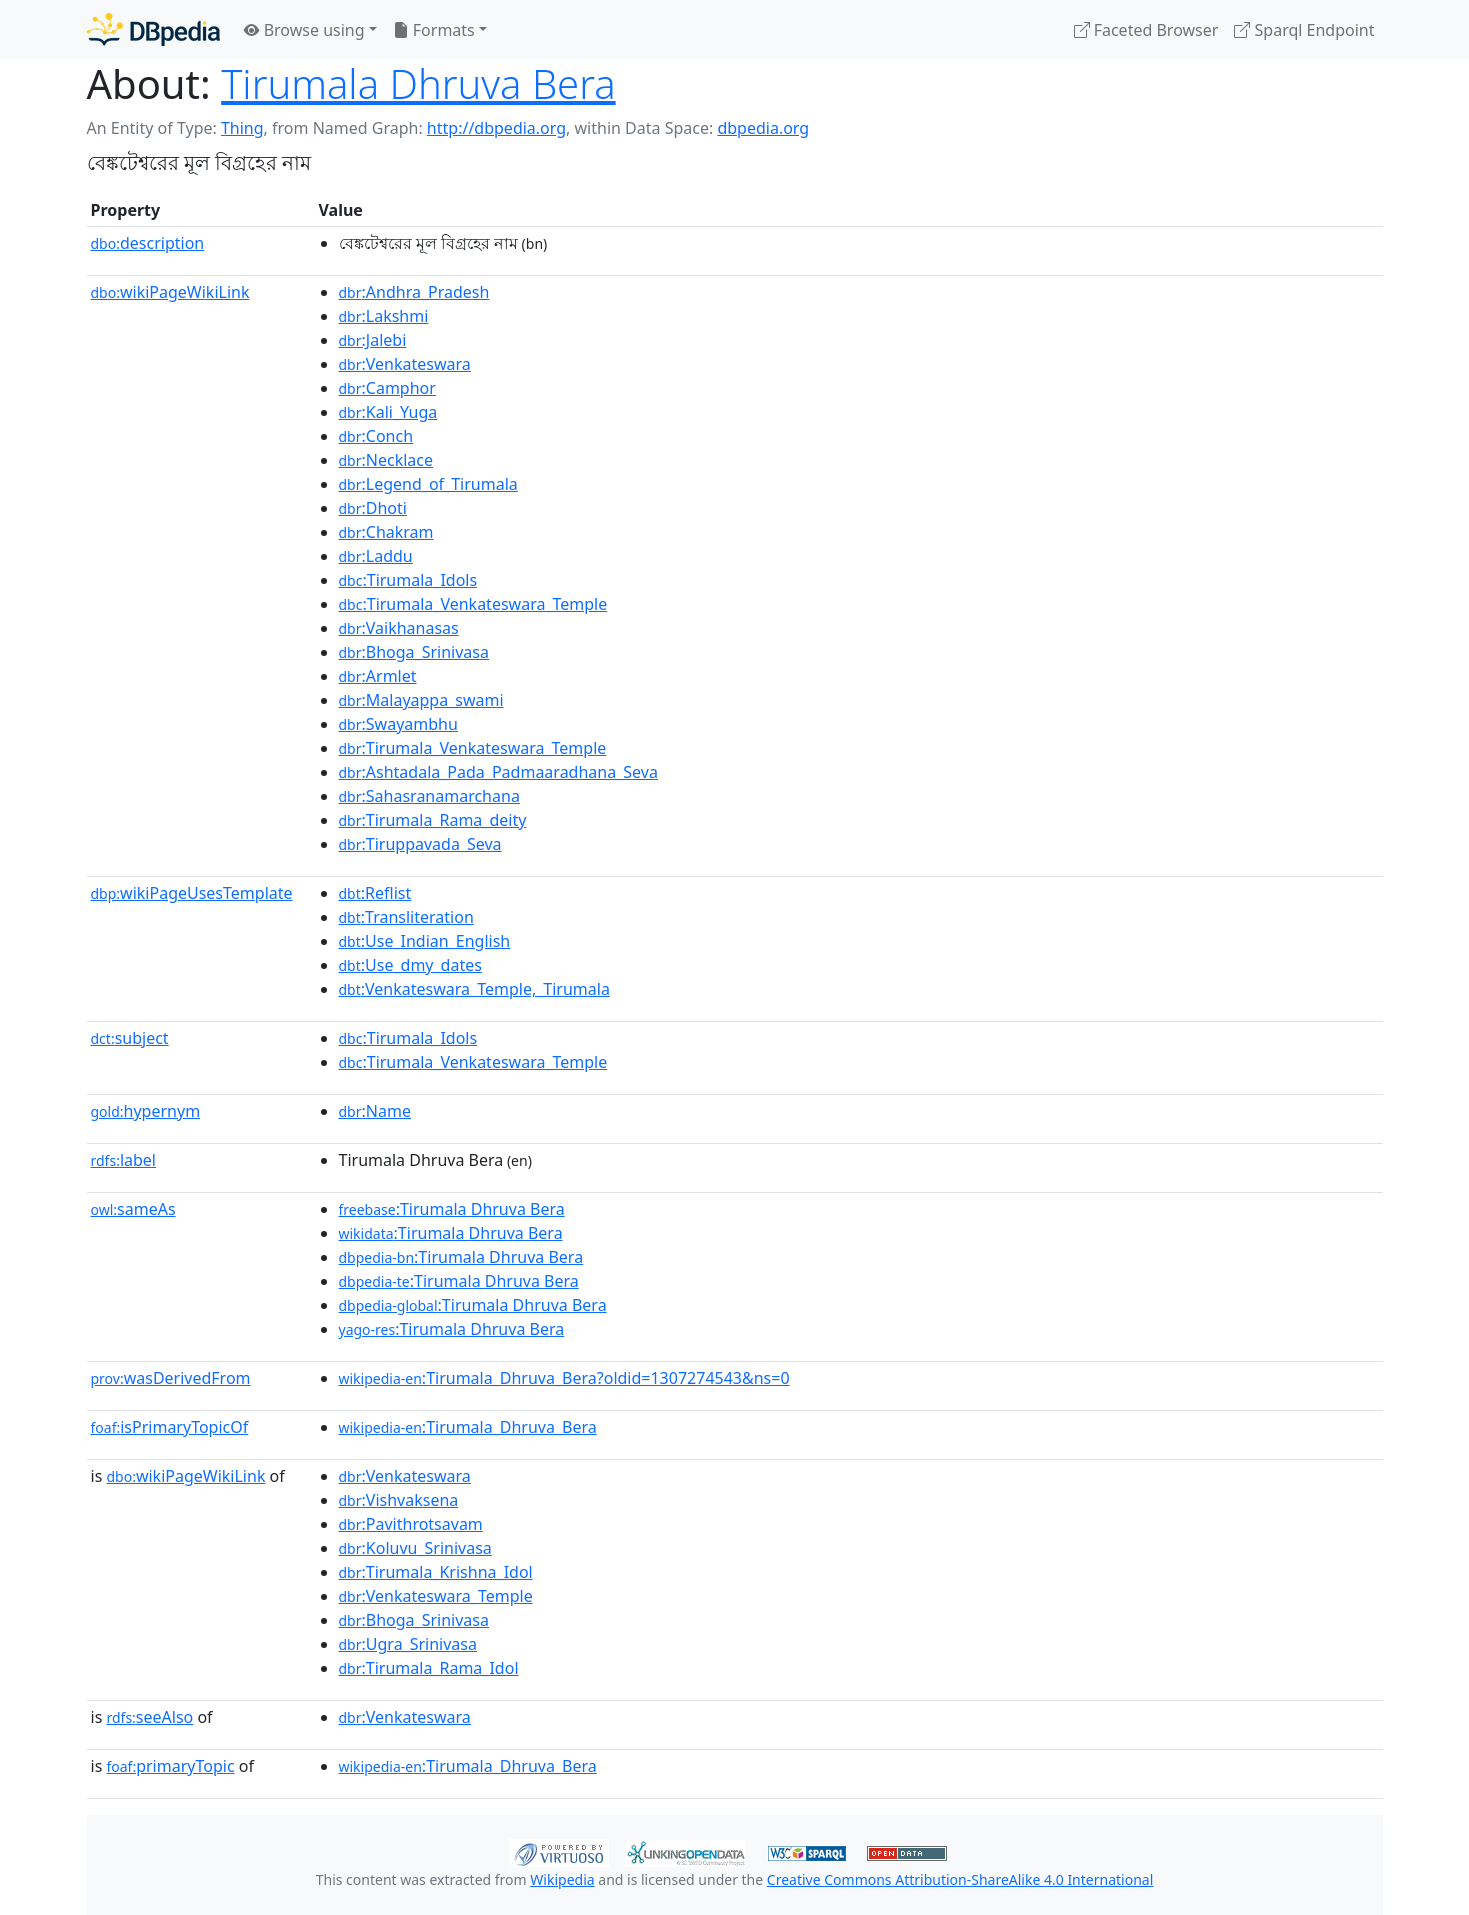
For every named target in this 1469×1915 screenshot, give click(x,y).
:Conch (376, 436)
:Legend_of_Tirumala (428, 484)
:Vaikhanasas (399, 628)
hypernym (146, 1111)
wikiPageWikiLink (170, 292)
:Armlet (378, 676)
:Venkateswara (405, 364)
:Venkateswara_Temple (436, 1596)
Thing (242, 128)
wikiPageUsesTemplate (192, 893)
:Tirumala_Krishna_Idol (436, 1572)
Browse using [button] (304, 30)
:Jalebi (373, 340)
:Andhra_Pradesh (414, 292)
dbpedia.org (763, 128)
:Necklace (386, 460)
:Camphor (387, 388)
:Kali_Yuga (388, 412)
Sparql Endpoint (1304, 30)
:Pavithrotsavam (411, 1524)
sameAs (133, 1209)
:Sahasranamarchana (429, 796)
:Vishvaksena (399, 1500)
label (124, 1160)
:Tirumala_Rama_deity (433, 820)
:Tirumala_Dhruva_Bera (468, 1427)
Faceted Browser (1146, 30)
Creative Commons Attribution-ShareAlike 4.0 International (960, 1879)
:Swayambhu (398, 724)
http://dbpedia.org (496, 128)
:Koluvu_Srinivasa (415, 1548)
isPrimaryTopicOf (170, 1427)
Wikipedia (562, 1879)
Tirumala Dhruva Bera (418, 83)
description (148, 243)
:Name (375, 1111)
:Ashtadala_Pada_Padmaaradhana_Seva (498, 772)
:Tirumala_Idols (408, 580)
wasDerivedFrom (171, 1378)
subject (130, 1038)
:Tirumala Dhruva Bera (452, 1209)
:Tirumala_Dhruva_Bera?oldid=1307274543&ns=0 (564, 1378)
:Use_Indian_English (425, 941)
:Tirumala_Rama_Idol (429, 1668)
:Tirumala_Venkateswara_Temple (473, 604)
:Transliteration (406, 917)
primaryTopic (170, 1766)
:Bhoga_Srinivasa (414, 652)
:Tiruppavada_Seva (420, 844)
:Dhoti (373, 508)
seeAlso (149, 1717)
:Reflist (375, 893)
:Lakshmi (384, 316)
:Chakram (386, 532)
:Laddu (376, 556)
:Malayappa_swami (421, 700)
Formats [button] (434, 30)
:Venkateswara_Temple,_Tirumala (474, 989)
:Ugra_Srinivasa (408, 1644)
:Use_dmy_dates (410, 965)
